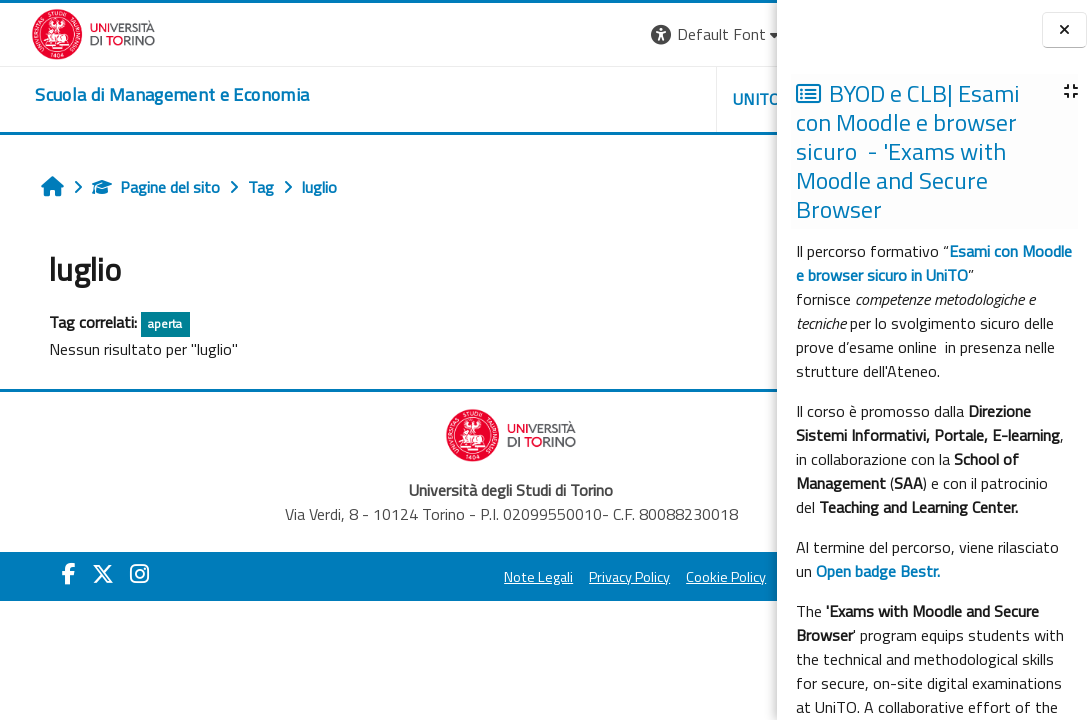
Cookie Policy (598, 577)
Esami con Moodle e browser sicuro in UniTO (934, 263)
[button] (502, 34)
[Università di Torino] (62, 32)
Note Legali (410, 577)
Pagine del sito (135, 187)
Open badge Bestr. (878, 571)
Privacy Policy (501, 577)
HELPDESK (656, 99)
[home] (141, 95)
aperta (144, 323)
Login (742, 34)
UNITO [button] (543, 99)
